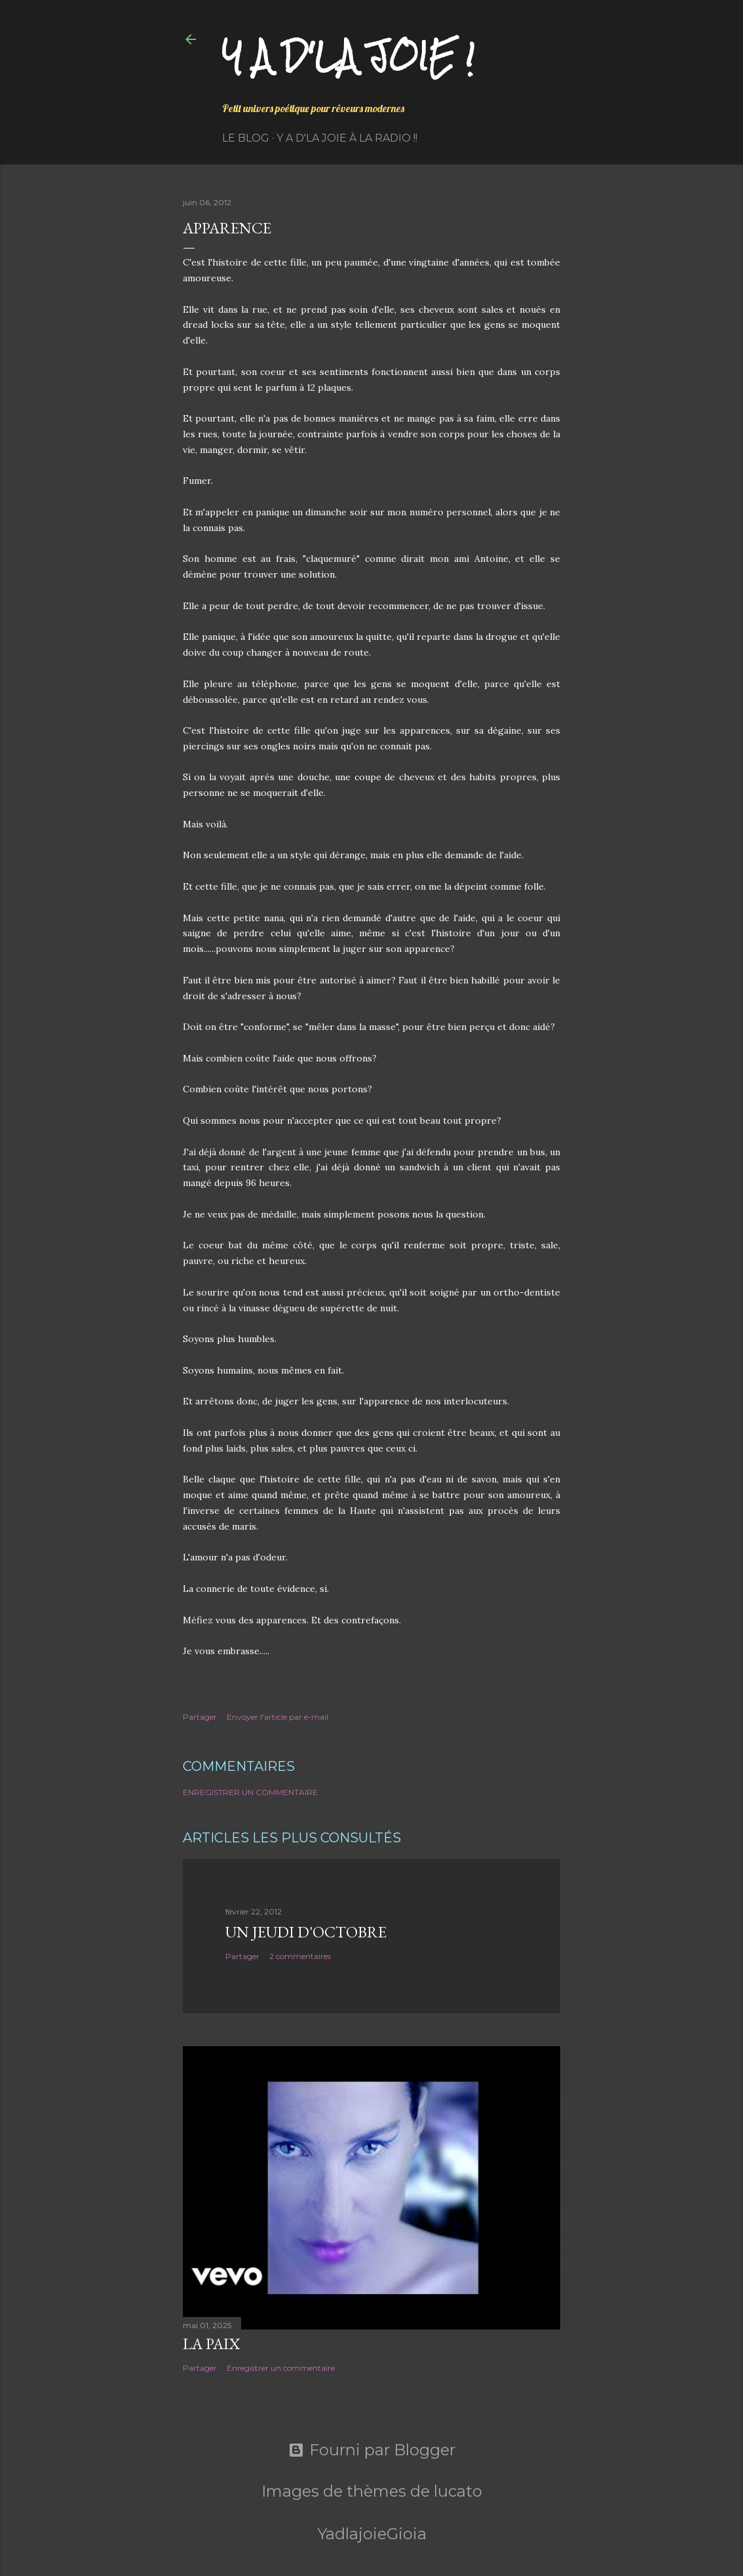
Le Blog (245, 138)
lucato (458, 2491)
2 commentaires (300, 1956)
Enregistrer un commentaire (250, 1792)
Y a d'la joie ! (348, 56)
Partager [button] (200, 1717)
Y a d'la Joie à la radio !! (346, 138)
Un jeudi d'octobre (306, 1932)
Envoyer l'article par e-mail (277, 1717)
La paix (211, 2343)
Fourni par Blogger (371, 2450)
